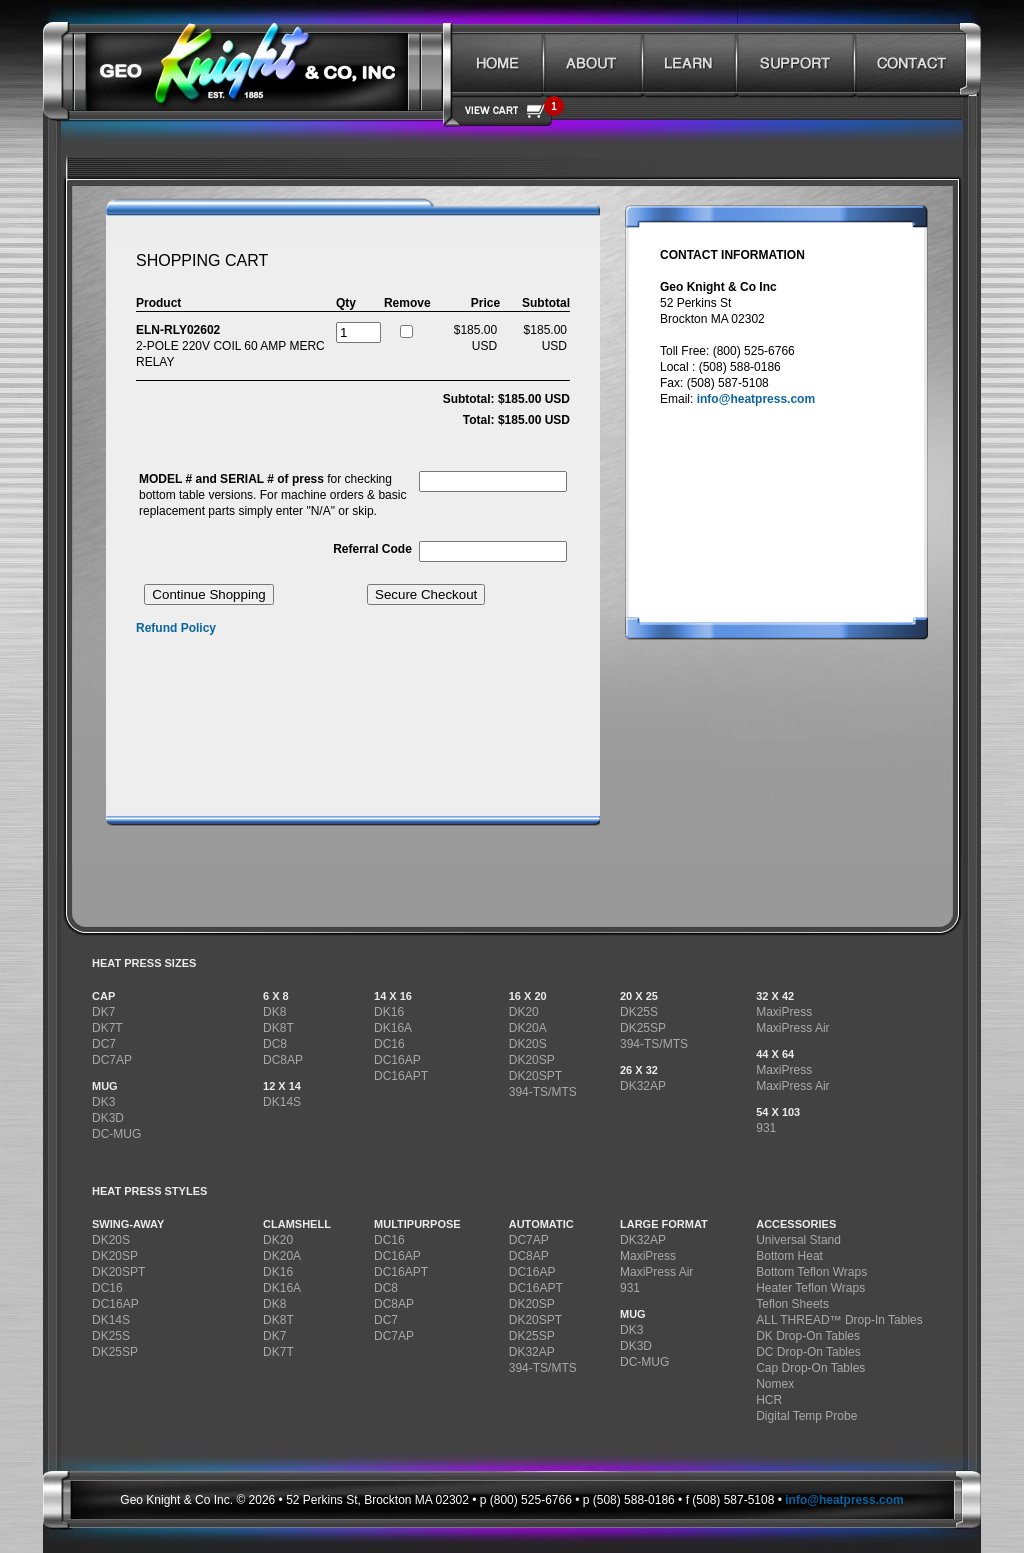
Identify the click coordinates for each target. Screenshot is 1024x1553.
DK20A (528, 1028)
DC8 (275, 1044)
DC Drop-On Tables (808, 1352)
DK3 (103, 1102)
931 (766, 1128)
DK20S (528, 1044)
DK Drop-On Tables (808, 1336)
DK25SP (643, 1028)
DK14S (282, 1102)
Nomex (775, 1384)
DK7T (107, 1028)
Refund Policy (176, 628)
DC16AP (397, 1060)
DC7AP (112, 1060)
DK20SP (532, 1060)
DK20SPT (535, 1076)
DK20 (524, 1012)
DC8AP (283, 1060)
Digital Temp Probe (806, 1416)
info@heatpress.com (756, 399)
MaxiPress (784, 1012)
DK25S (639, 1012)
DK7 (103, 1012)
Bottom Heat (789, 1256)
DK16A (393, 1028)
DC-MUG (116, 1134)
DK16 (389, 1012)
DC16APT (401, 1076)
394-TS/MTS (543, 1092)
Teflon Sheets (792, 1304)
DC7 (104, 1044)
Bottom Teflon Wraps (811, 1272)
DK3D (108, 1118)
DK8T (278, 1028)
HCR (769, 1400)
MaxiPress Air (792, 1028)
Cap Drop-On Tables (810, 1368)
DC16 (389, 1044)
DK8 (274, 1012)
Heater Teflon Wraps (810, 1288)
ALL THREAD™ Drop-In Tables (839, 1320)
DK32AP (643, 1086)
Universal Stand (798, 1240)
